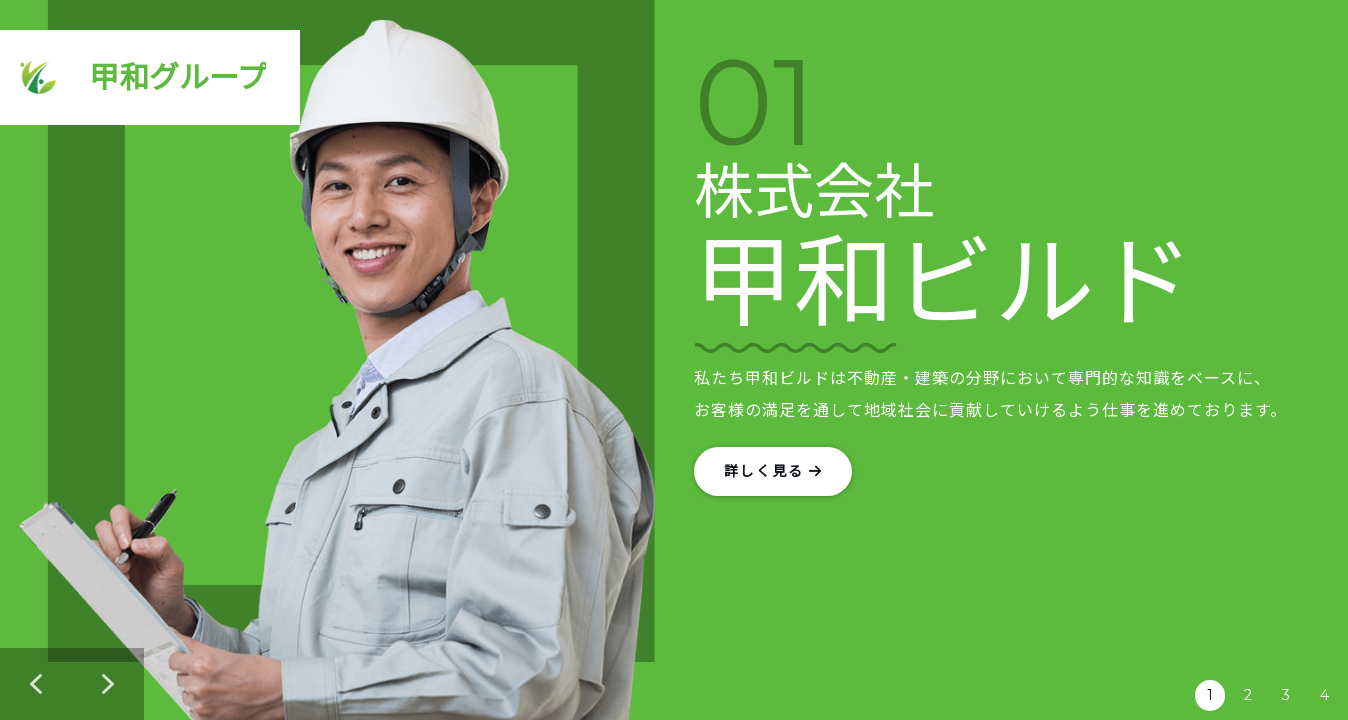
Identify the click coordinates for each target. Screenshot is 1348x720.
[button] (36, 684)
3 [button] (1286, 695)
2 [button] (1248, 695)
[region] (674, 360)
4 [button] (1324, 695)
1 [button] (1210, 695)
